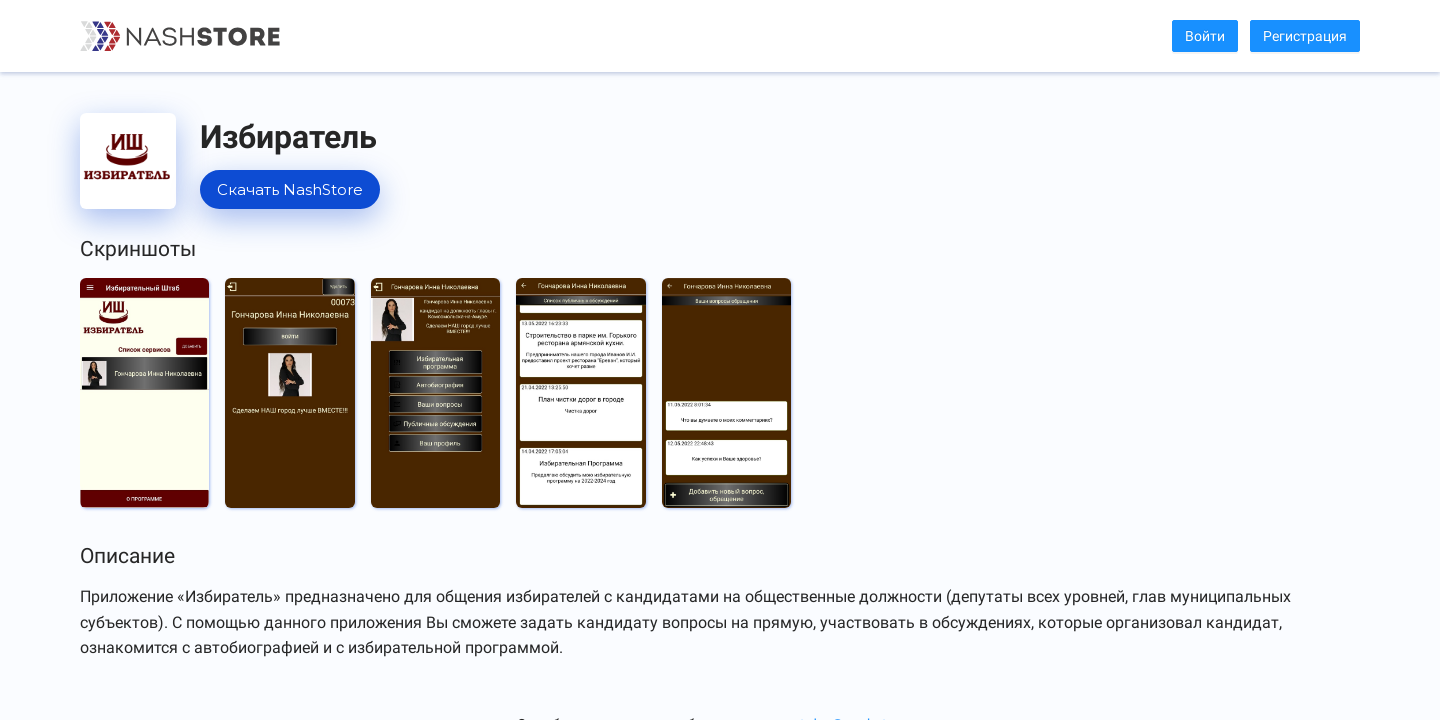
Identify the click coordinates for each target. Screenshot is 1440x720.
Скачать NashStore (290, 189)
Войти (1205, 36)
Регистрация (1305, 36)
